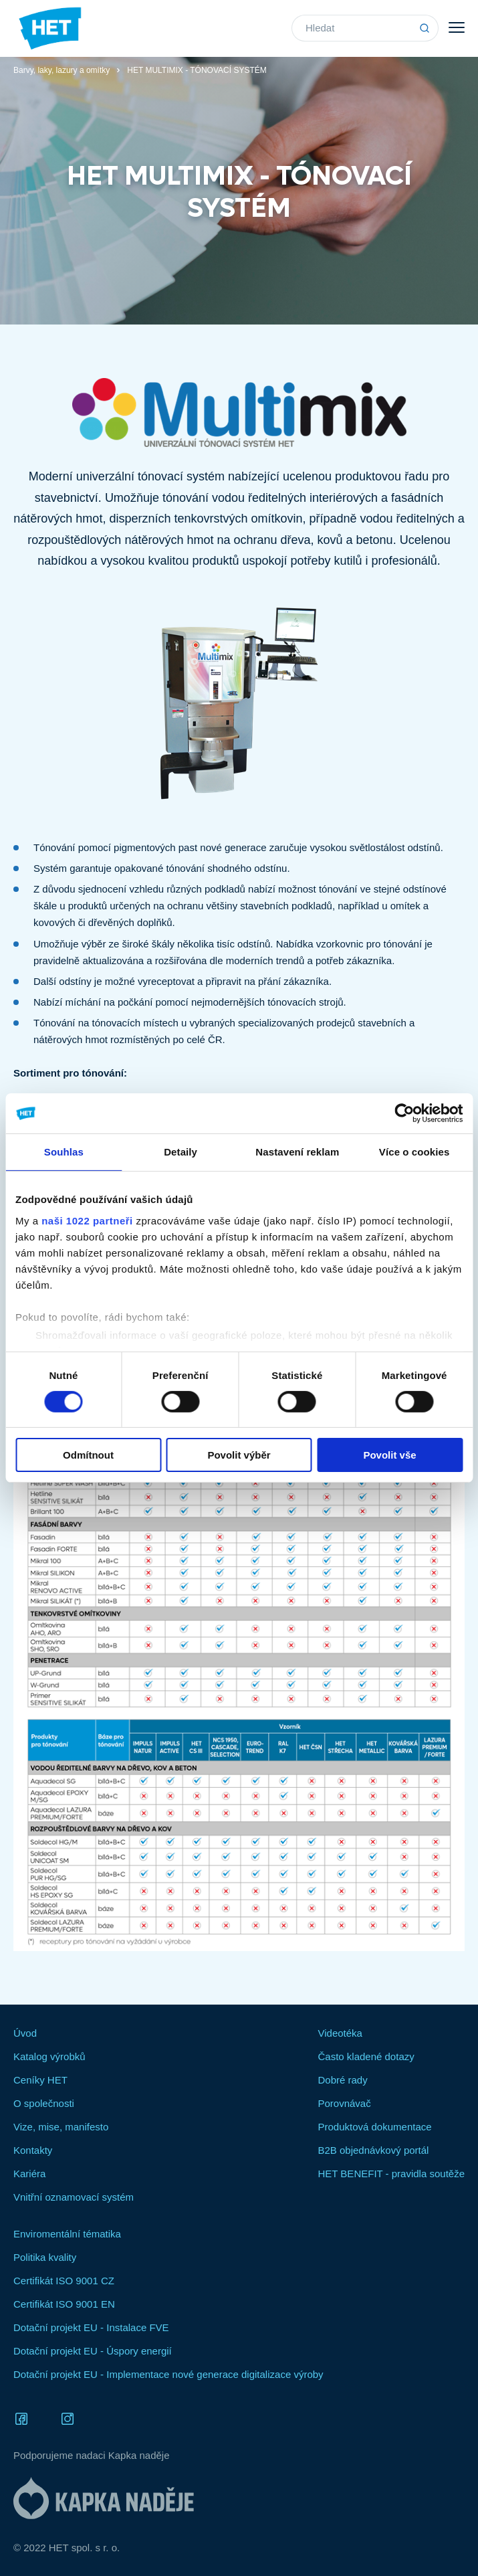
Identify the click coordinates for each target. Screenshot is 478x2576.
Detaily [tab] (180, 1152)
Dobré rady (342, 2080)
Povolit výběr (238, 1455)
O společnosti (43, 2103)
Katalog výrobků (49, 2056)
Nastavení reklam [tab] (297, 1152)
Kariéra (29, 2173)
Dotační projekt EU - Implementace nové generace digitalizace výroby (168, 2374)
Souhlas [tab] (64, 1152)
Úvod (25, 2033)
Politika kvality (44, 2257)
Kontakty (32, 2150)
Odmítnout (88, 1455)
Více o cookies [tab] (414, 1152)
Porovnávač (344, 2103)
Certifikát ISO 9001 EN (64, 2304)
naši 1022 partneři (87, 1220)
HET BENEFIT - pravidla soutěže (391, 2173)
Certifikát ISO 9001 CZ (63, 2280)
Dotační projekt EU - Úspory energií (92, 2351)
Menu (457, 27)
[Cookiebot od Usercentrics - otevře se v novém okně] (404, 1113)
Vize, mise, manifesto (60, 2126)
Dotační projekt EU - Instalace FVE (91, 2327)
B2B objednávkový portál (373, 2150)
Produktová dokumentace (374, 2126)
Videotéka (340, 2033)
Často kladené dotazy (366, 2056)
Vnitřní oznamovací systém (73, 2197)
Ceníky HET (40, 2080)
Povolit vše (389, 1455)
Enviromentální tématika (67, 2233)
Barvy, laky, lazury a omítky (61, 70)
